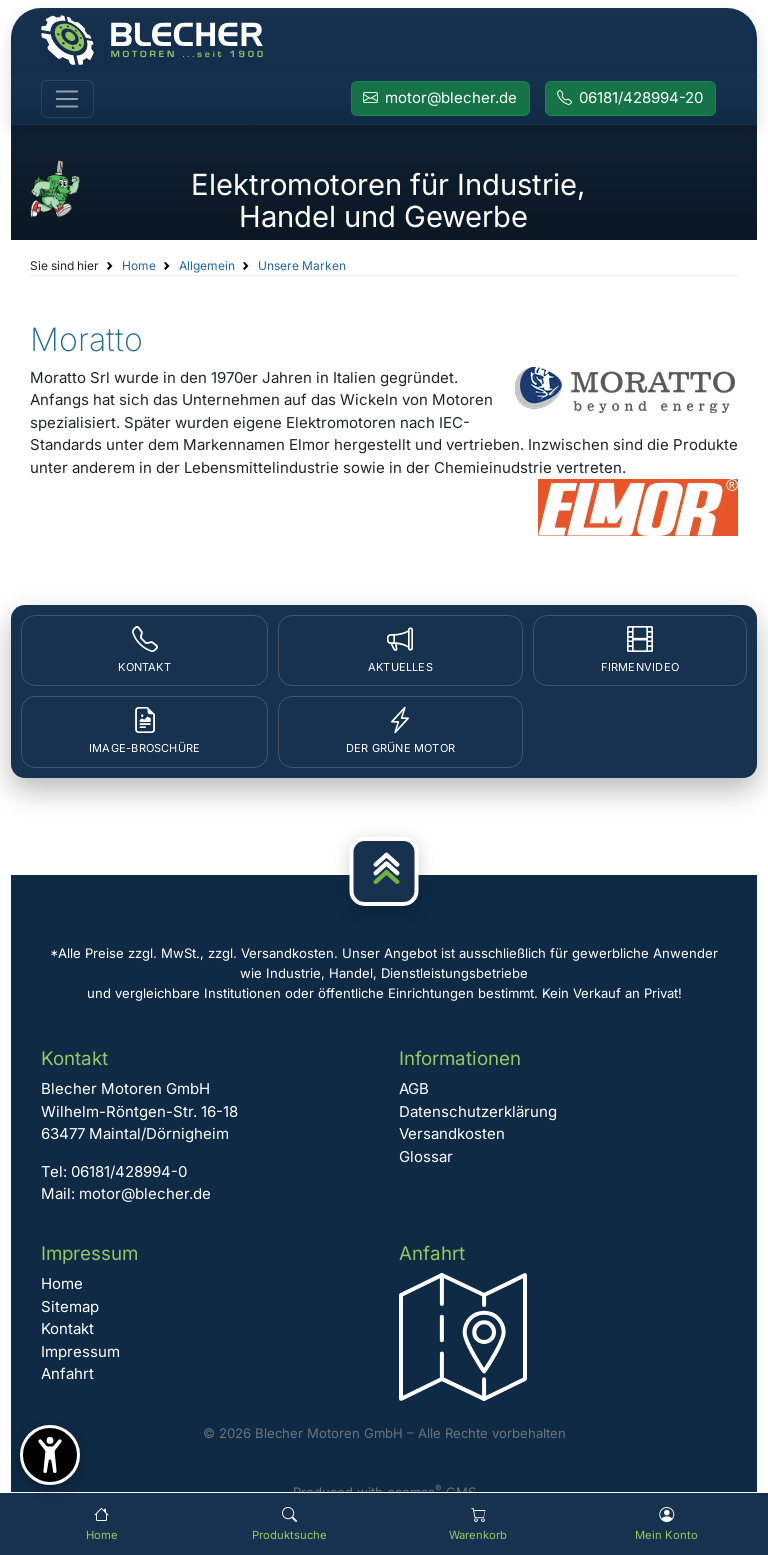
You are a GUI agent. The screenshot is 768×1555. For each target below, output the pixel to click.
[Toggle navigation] (67, 99)
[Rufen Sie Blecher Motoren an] (630, 99)
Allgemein (207, 265)
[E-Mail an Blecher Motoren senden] (440, 99)
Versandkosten (452, 1133)
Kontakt (67, 1328)
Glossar (426, 1156)
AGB (414, 1088)
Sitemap (70, 1306)
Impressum (80, 1351)
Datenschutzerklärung (478, 1111)
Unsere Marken (302, 265)
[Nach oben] (384, 871)
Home (139, 265)
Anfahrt (67, 1373)
